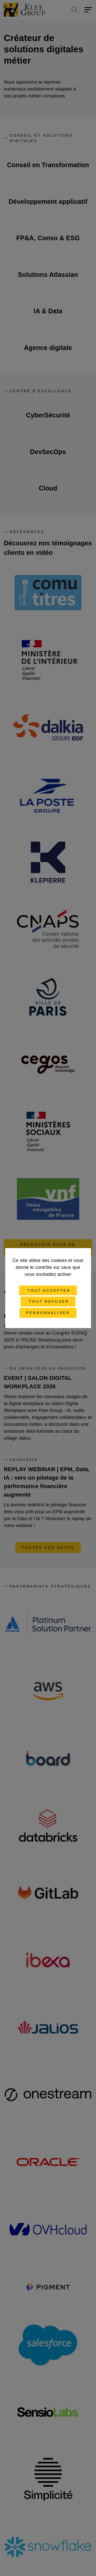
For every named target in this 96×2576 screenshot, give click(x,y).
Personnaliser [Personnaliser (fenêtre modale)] (48, 1313)
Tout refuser (48, 1301)
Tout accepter (48, 1290)
